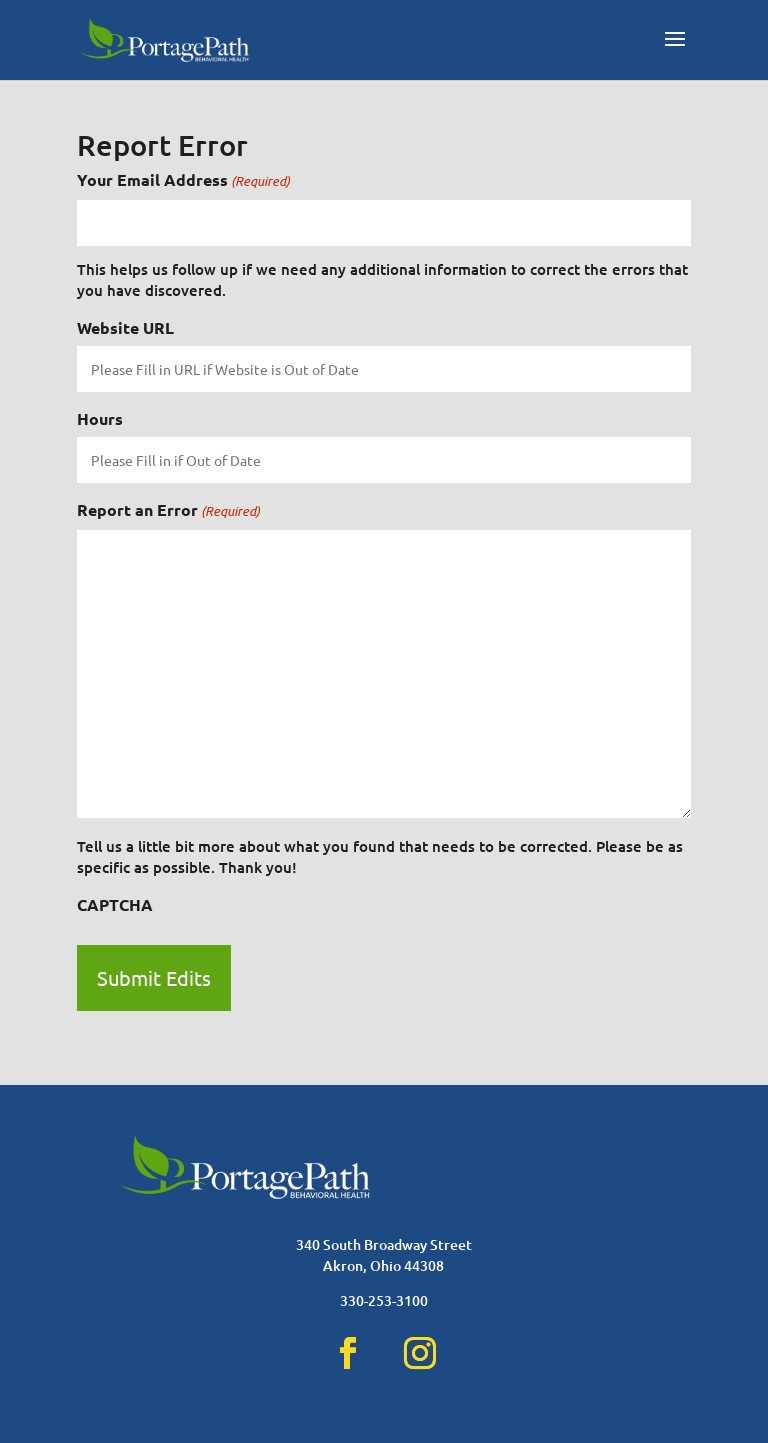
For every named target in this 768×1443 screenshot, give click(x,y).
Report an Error (168, 510)
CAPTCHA (115, 904)
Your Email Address (183, 180)
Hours (100, 418)
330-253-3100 (384, 1300)
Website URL (125, 327)
